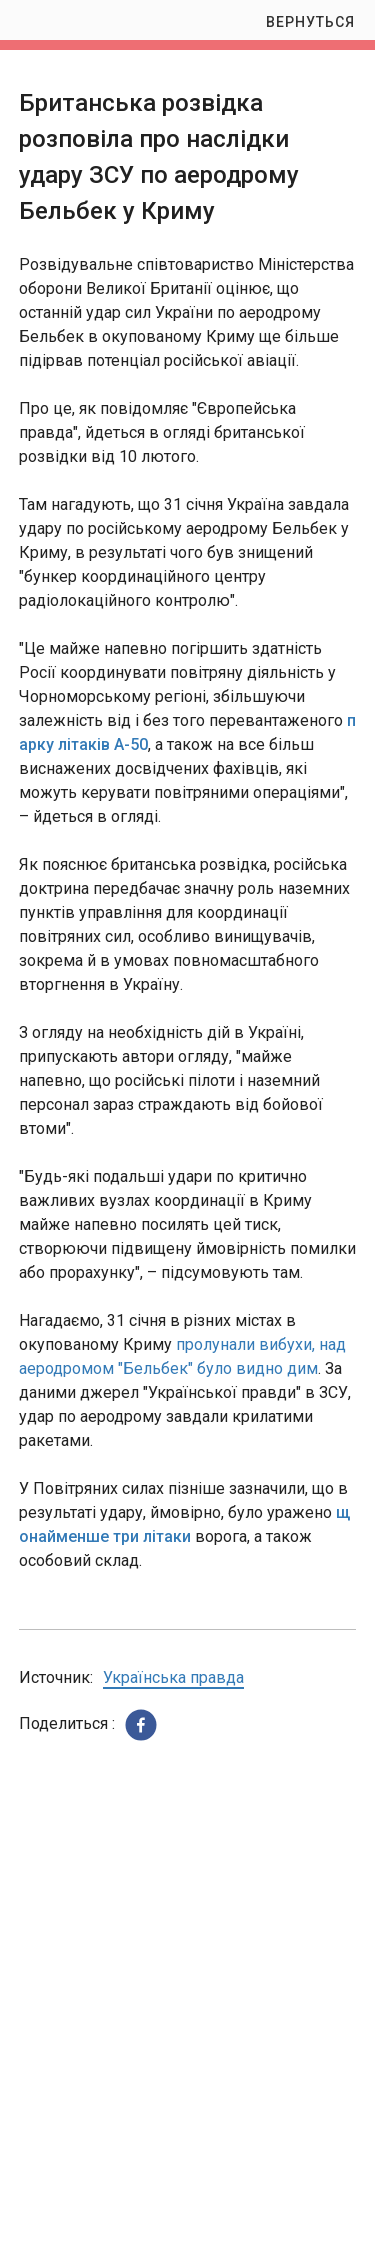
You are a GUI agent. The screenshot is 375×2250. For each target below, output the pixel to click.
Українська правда (173, 1677)
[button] (141, 1725)
